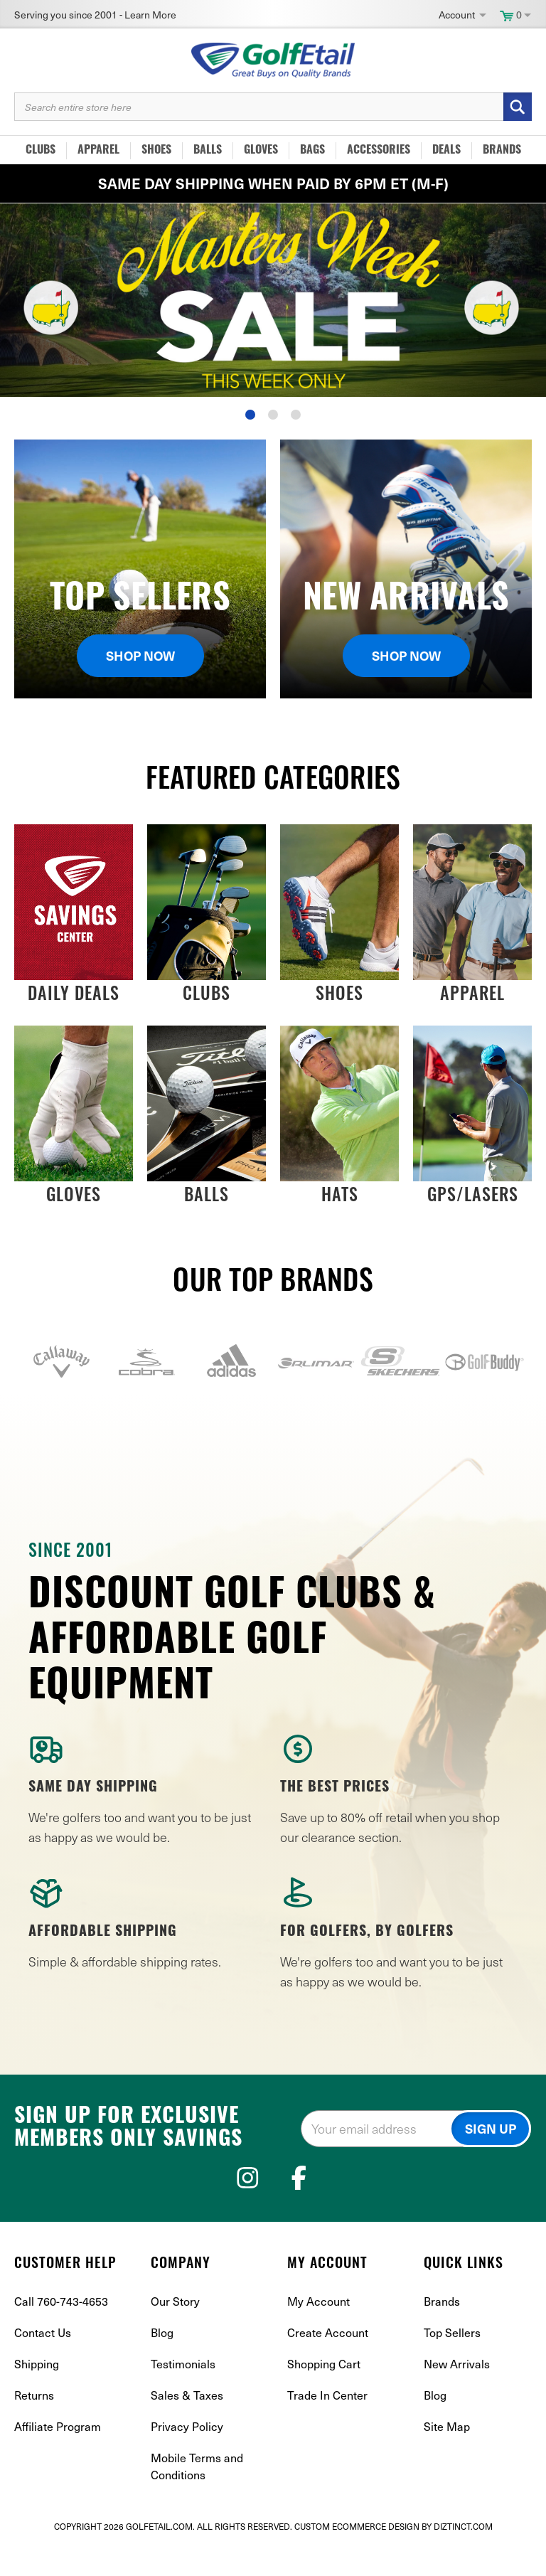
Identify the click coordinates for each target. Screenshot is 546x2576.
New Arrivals (457, 2392)
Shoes (156, 150)
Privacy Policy (187, 2454)
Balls (207, 150)
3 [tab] (295, 414)
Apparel (98, 150)
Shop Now (140, 655)
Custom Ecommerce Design (356, 2554)
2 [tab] (273, 414)
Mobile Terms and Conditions (197, 2495)
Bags (312, 150)
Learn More (150, 14)
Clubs (40, 150)
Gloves (261, 150)
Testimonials (183, 2392)
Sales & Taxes (187, 2423)
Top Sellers (452, 2360)
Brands (502, 150)
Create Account (327, 2360)
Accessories (378, 150)
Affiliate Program (57, 2454)
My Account (318, 2329)
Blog (162, 2360)
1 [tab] (250, 414)
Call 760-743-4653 (61, 2329)
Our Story (175, 2329)
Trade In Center (327, 2423)
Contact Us (42, 2360)
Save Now (273, 300)
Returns (34, 2423)
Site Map (447, 2454)
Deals (446, 150)
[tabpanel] (273, 300)
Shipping (36, 2392)
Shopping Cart (323, 2392)
